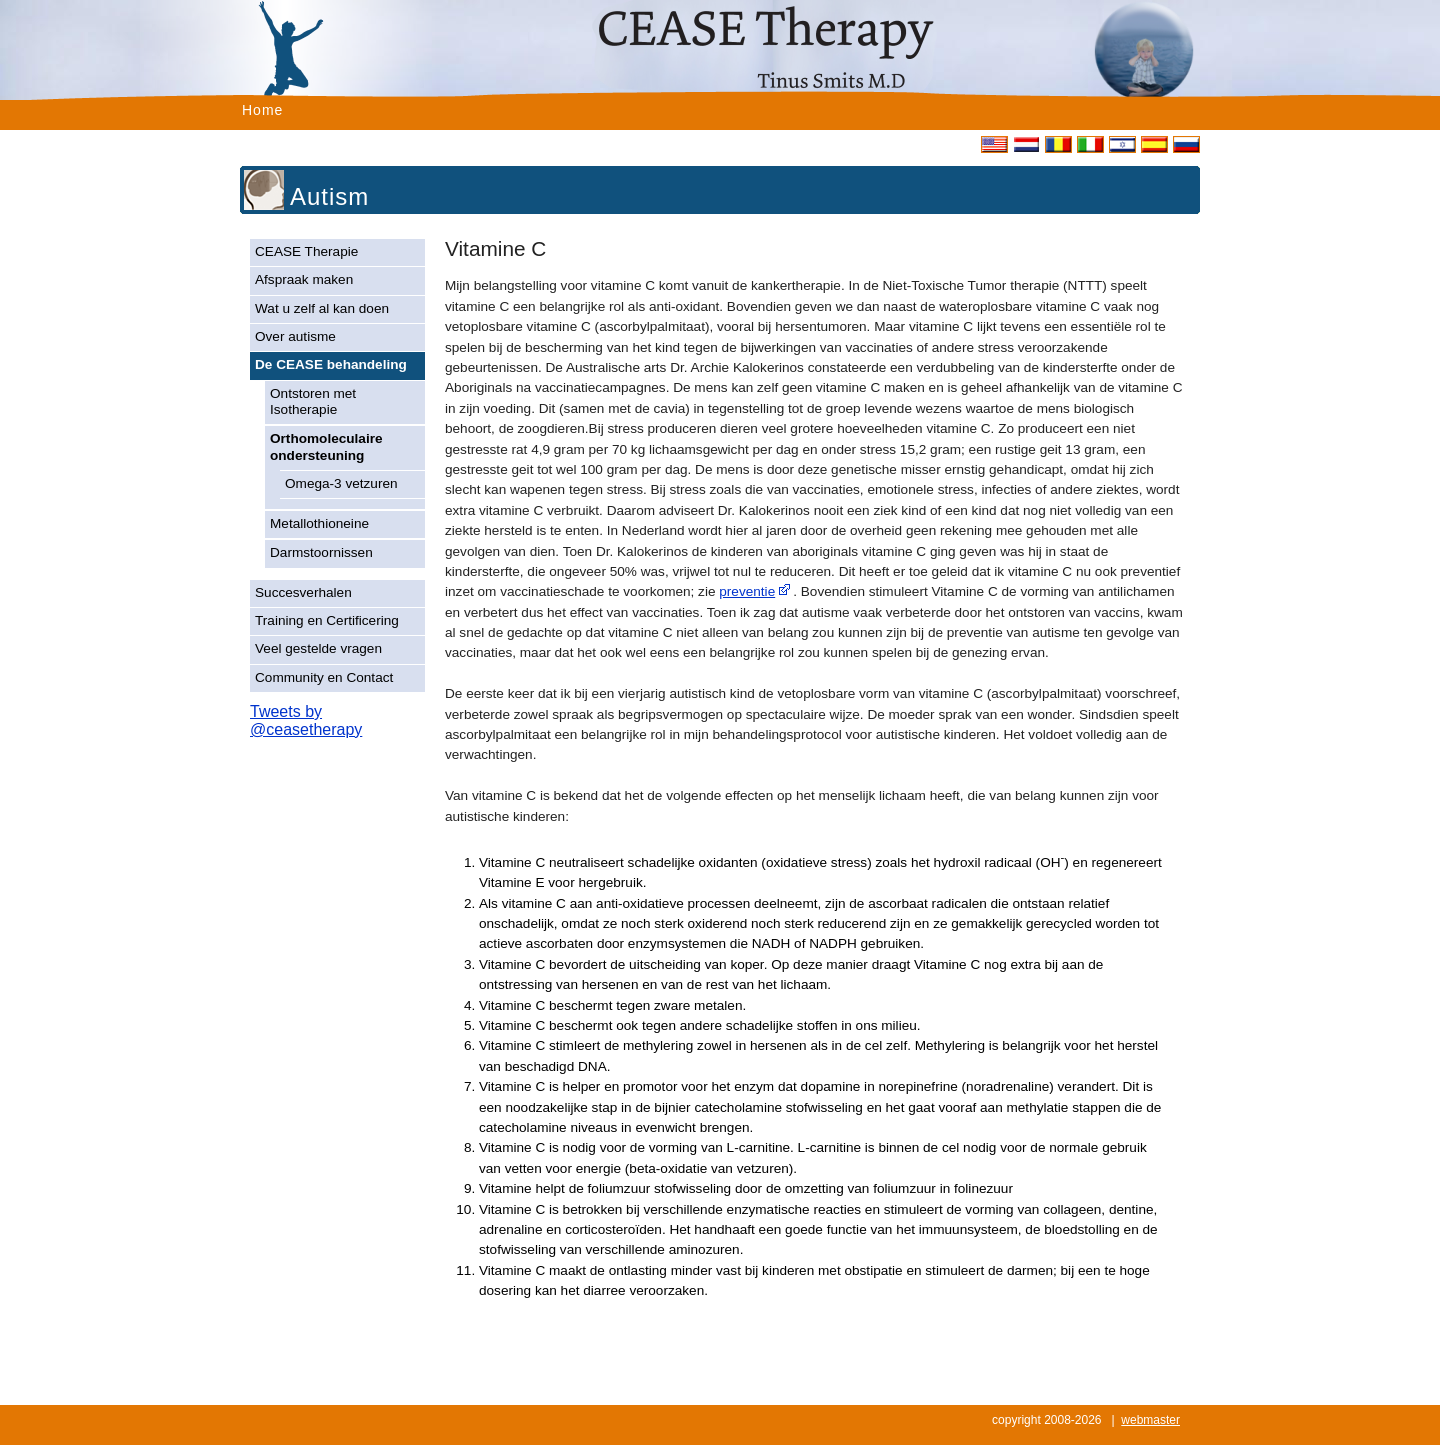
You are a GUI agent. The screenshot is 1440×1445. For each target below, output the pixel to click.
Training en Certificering (327, 620)
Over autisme (295, 336)
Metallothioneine (319, 523)
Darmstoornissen (321, 552)
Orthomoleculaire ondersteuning (326, 446)
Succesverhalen (303, 592)
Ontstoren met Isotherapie (313, 401)
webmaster (1150, 1420)
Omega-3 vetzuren (341, 483)
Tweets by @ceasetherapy (306, 720)
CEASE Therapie (306, 251)
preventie (747, 591)
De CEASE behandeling (331, 364)
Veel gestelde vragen (318, 648)
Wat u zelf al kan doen (322, 308)
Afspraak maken (304, 279)
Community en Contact (324, 677)
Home (262, 110)
